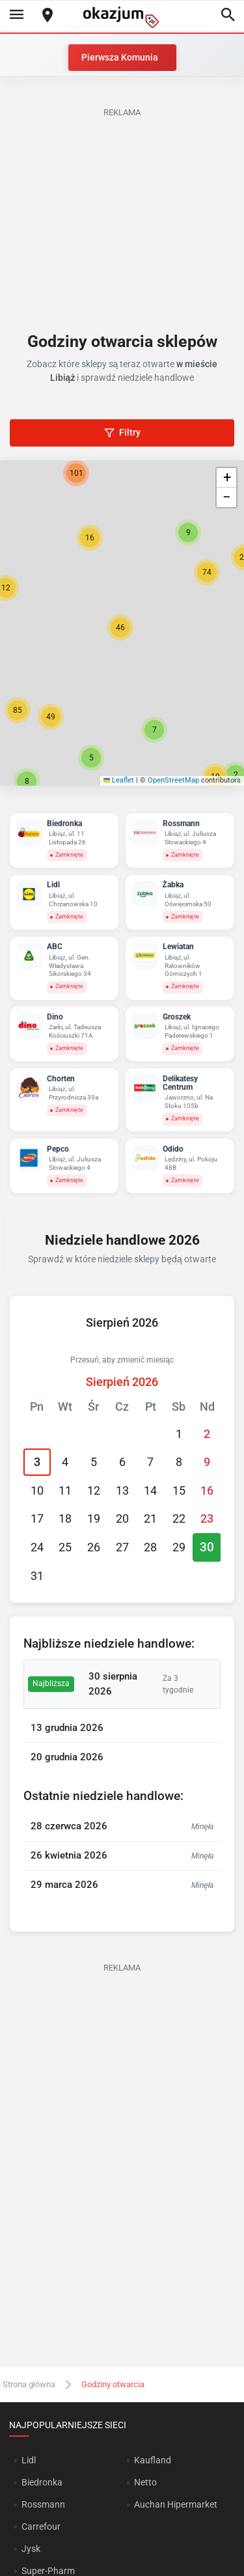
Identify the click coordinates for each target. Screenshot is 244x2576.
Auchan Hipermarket (175, 2504)
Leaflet (119, 780)
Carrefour (41, 2526)
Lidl (28, 2460)
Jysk (30, 2548)
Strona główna (29, 2384)
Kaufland (152, 2460)
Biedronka (41, 2482)
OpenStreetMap (173, 780)
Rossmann (43, 2504)
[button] (120, 628)
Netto (145, 2482)
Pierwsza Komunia (119, 57)
